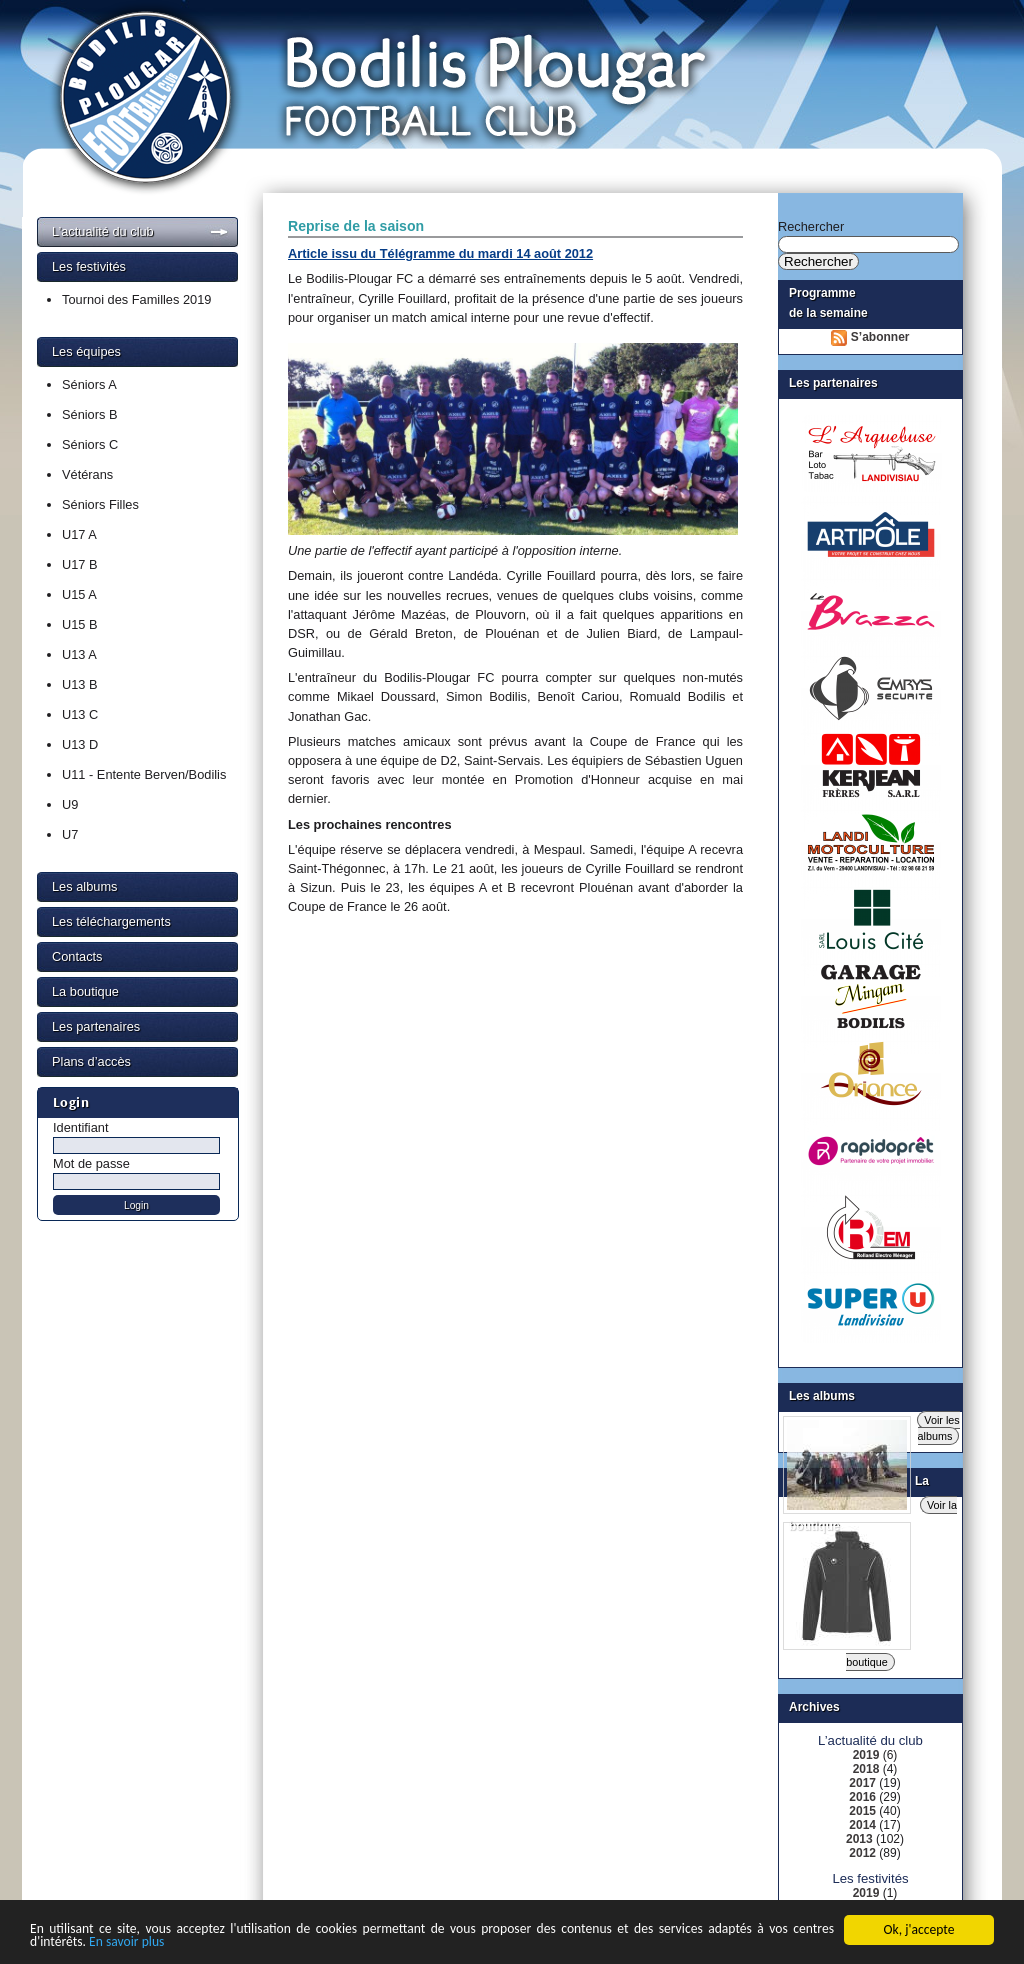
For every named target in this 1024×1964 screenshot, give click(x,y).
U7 (70, 834)
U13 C (80, 714)
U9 (70, 804)
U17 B (80, 564)
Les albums (84, 886)
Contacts (77, 956)
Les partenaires (96, 1026)
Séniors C (90, 444)
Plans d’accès (91, 1061)
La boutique (85, 991)
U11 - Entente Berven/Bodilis (144, 774)
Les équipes (86, 351)
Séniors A (89, 384)
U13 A (79, 654)
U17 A (79, 534)
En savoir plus (126, 1943)
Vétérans (87, 474)
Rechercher (811, 226)
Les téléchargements (111, 921)
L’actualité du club (103, 231)
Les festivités (89, 266)
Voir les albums (939, 1428)
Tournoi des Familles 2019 (136, 299)
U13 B (80, 684)
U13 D (80, 744)
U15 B (80, 624)
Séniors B (89, 414)
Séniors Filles (100, 504)
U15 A (79, 594)
